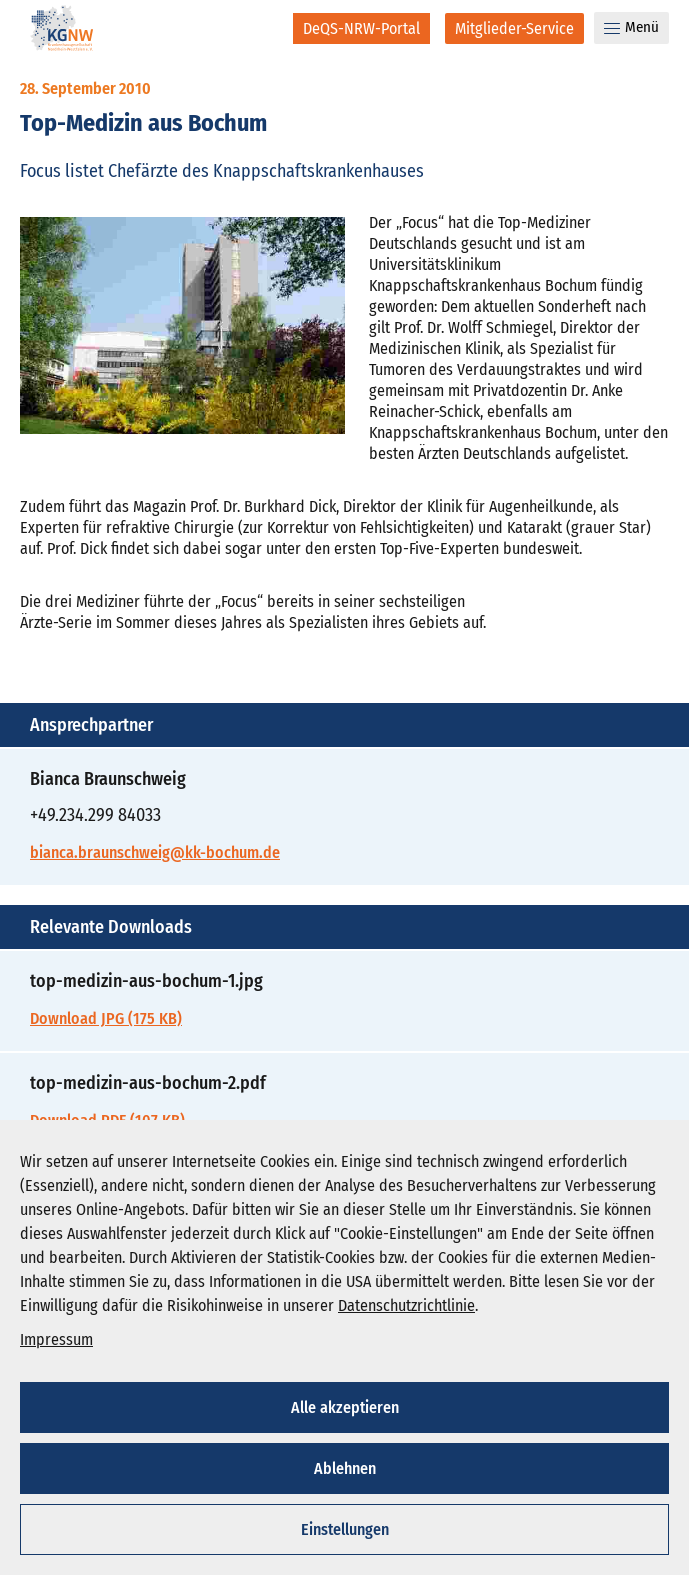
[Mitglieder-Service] (514, 28)
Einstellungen (345, 1529)
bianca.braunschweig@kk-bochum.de (155, 852)
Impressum (56, 1339)
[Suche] (264, 28)
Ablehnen (345, 1468)
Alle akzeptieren (345, 1407)
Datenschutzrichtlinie (406, 1305)
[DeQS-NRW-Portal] (361, 28)
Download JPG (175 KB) (106, 1018)
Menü (631, 27)
